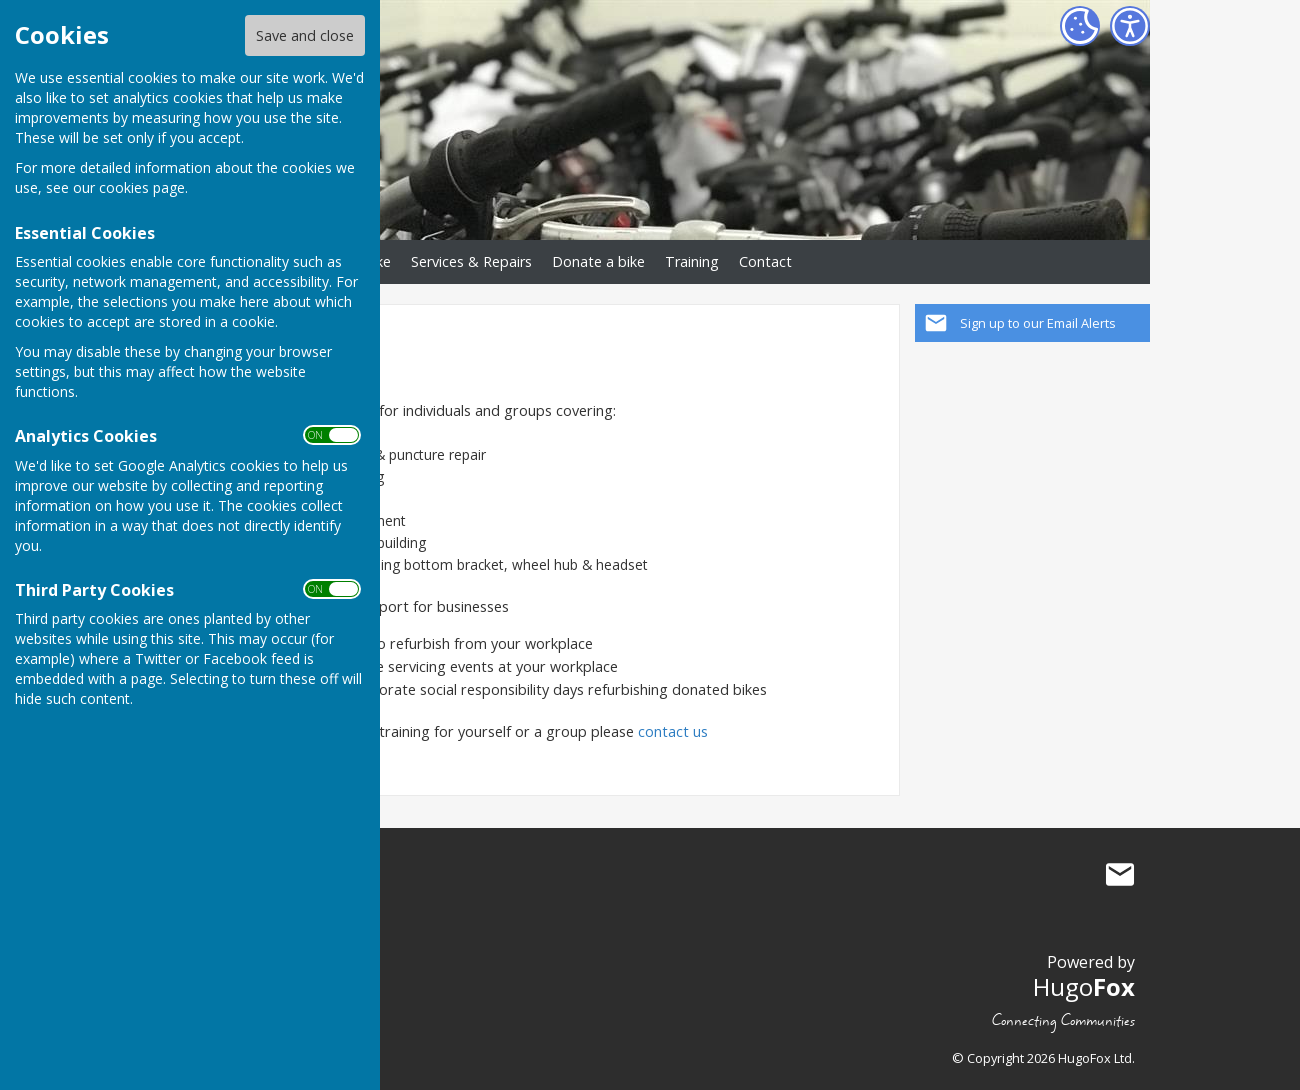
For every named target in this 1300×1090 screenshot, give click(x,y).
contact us (675, 731)
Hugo (1084, 986)
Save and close (305, 35)
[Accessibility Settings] (1130, 26)
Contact (765, 261)
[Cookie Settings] (1080, 26)
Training (692, 261)
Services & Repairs (471, 261)
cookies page (142, 187)
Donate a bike (598, 261)
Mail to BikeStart (1120, 875)
